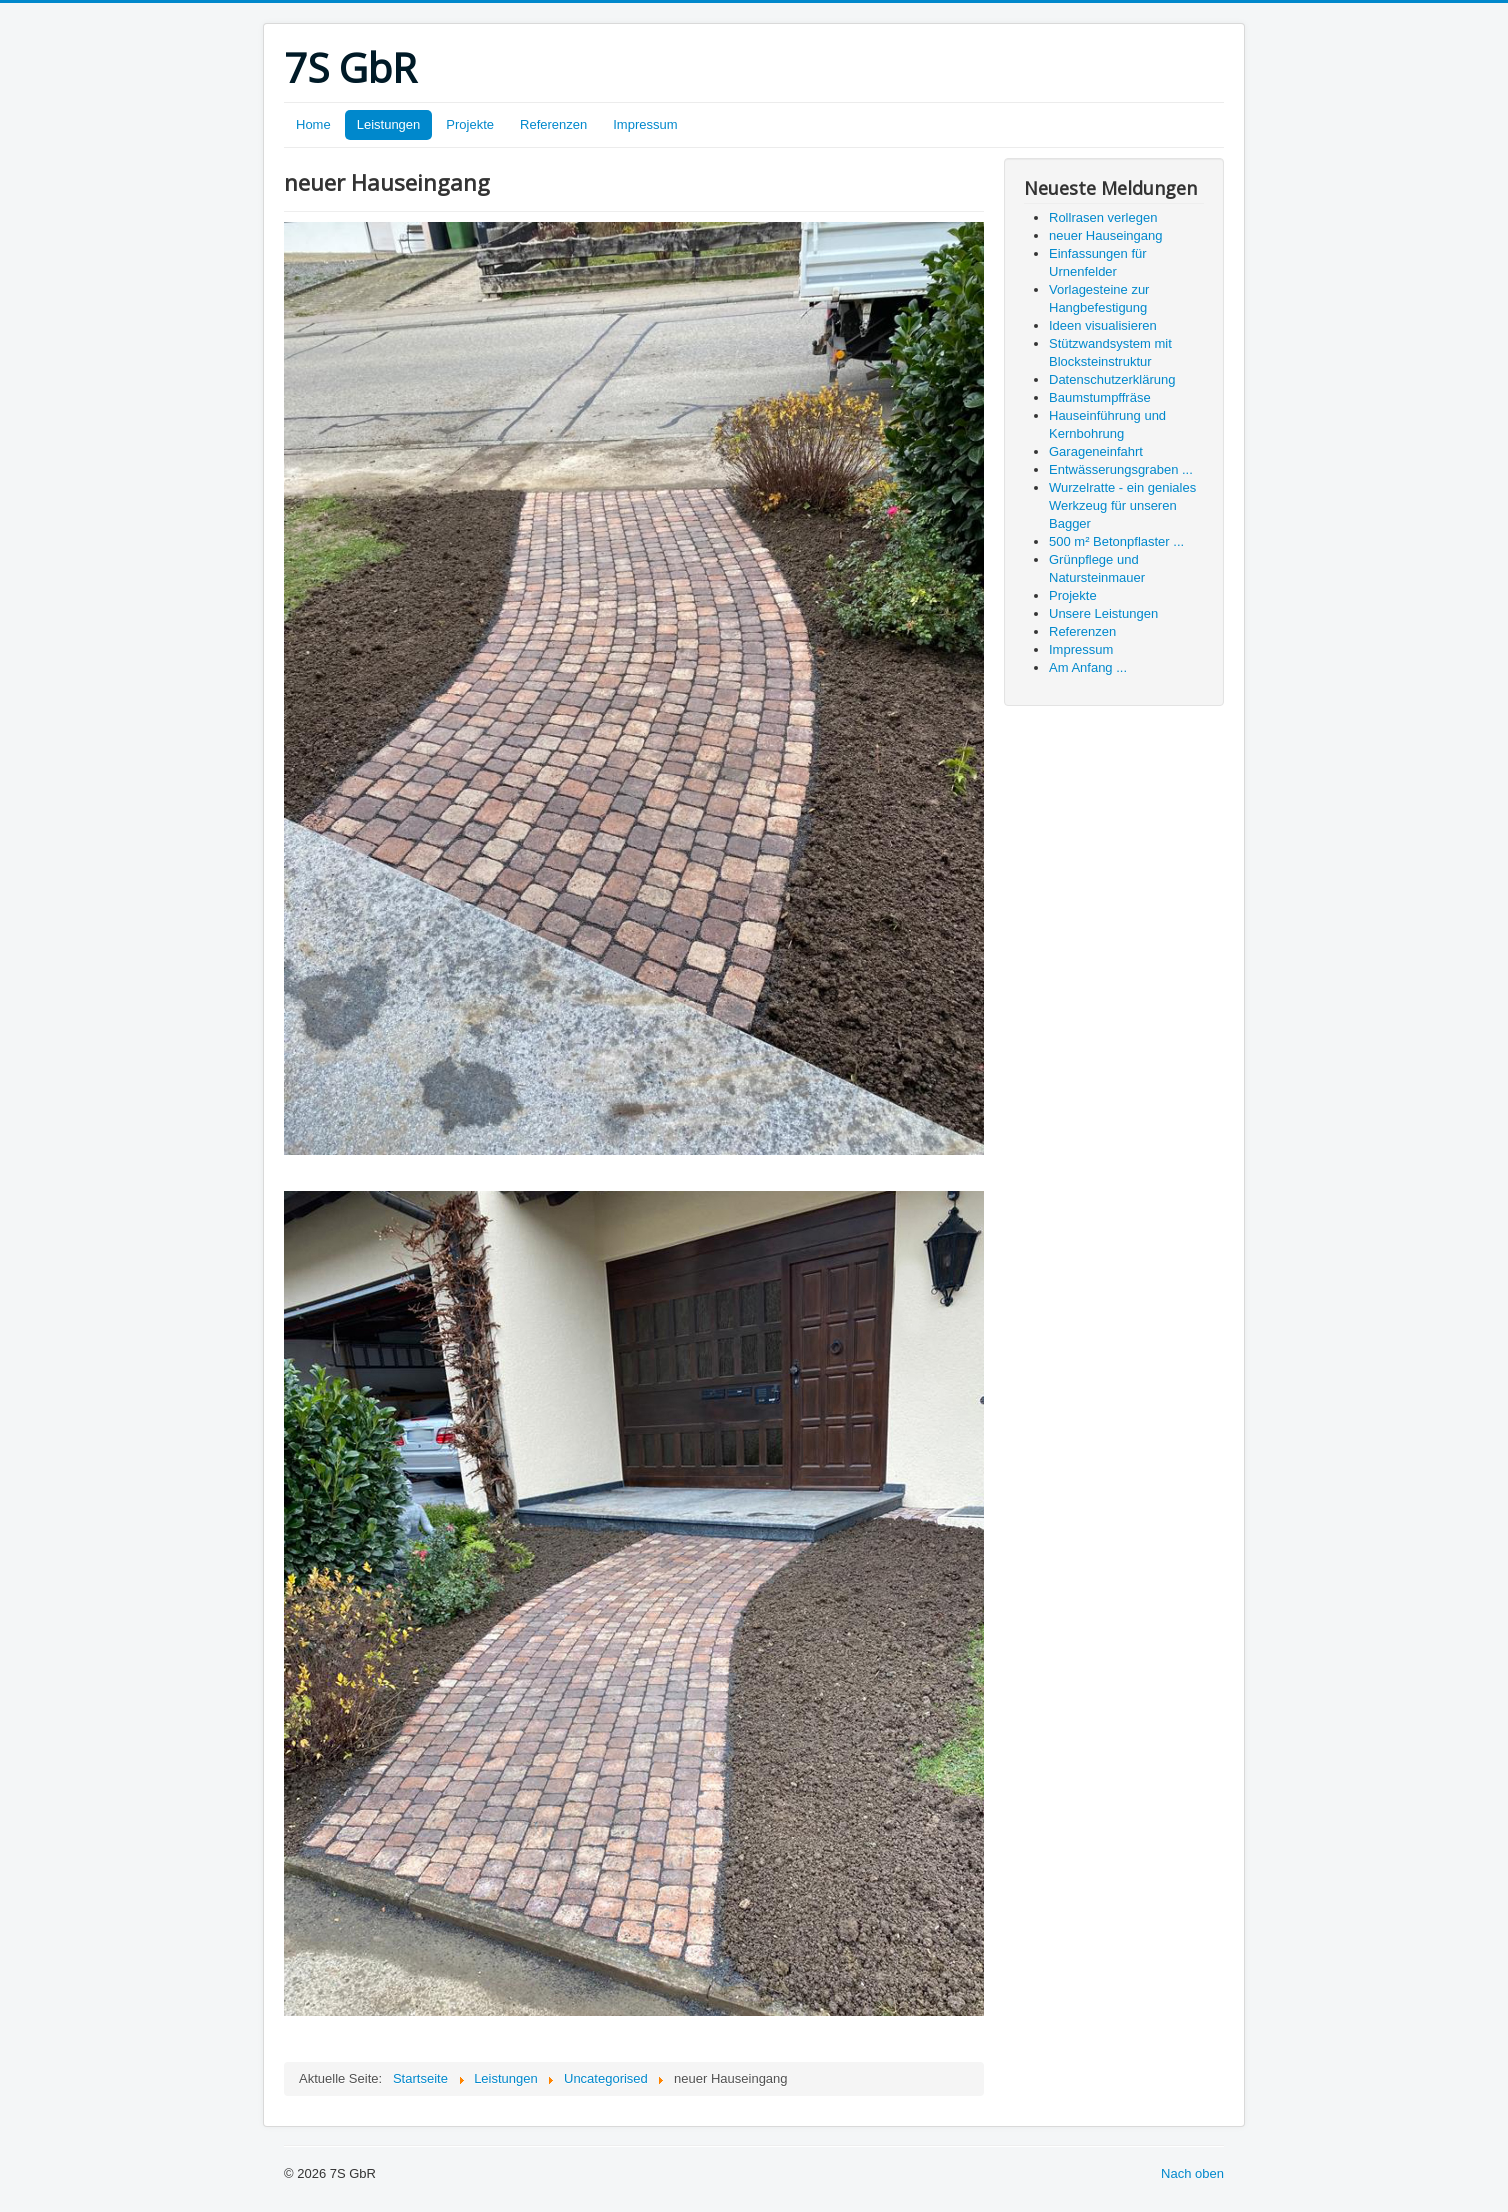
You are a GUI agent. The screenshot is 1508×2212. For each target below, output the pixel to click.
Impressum (645, 124)
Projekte (470, 124)
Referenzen (553, 124)
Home (313, 124)
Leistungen (389, 124)
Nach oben (1192, 2173)
